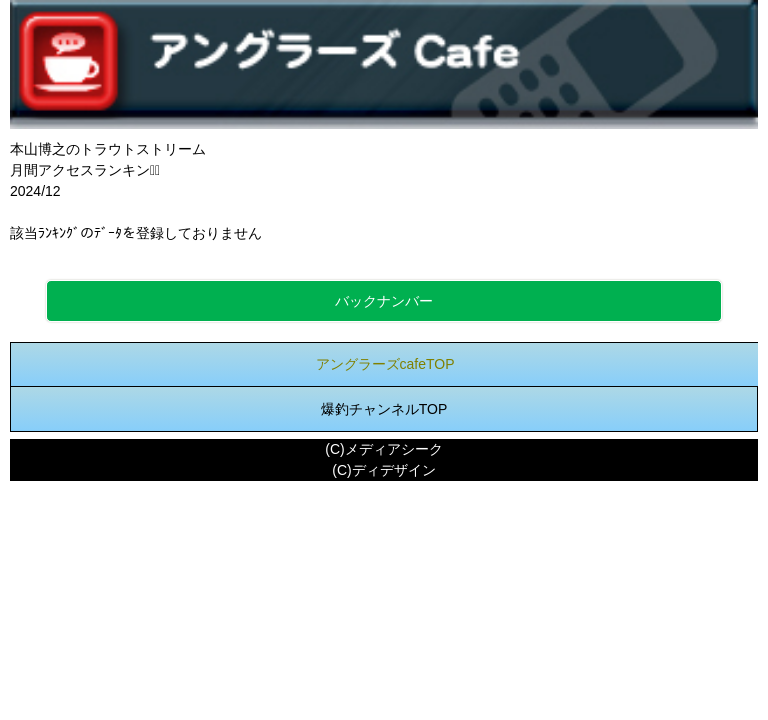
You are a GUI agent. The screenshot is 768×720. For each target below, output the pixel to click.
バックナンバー (384, 301)
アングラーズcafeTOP (385, 364)
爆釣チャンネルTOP (384, 409)
